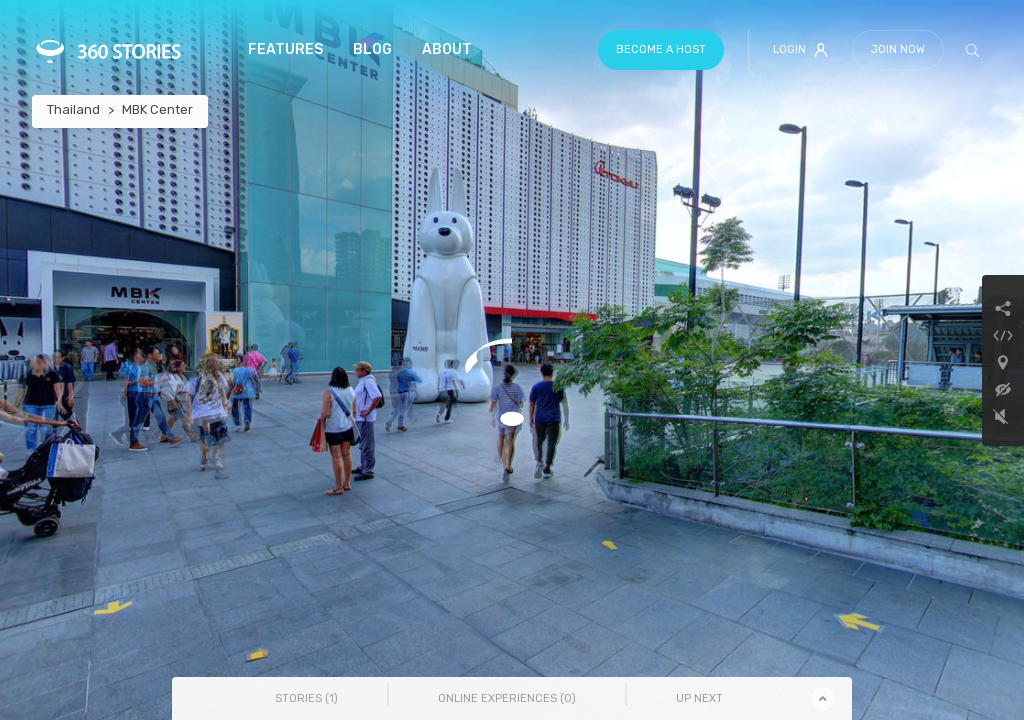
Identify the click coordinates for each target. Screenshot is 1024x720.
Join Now (898, 49)
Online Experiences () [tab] (507, 698)
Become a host (661, 49)
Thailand (73, 109)
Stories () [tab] (306, 698)
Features (285, 49)
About (447, 49)
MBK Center (157, 109)
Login (800, 50)
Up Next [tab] (699, 698)
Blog (372, 49)
